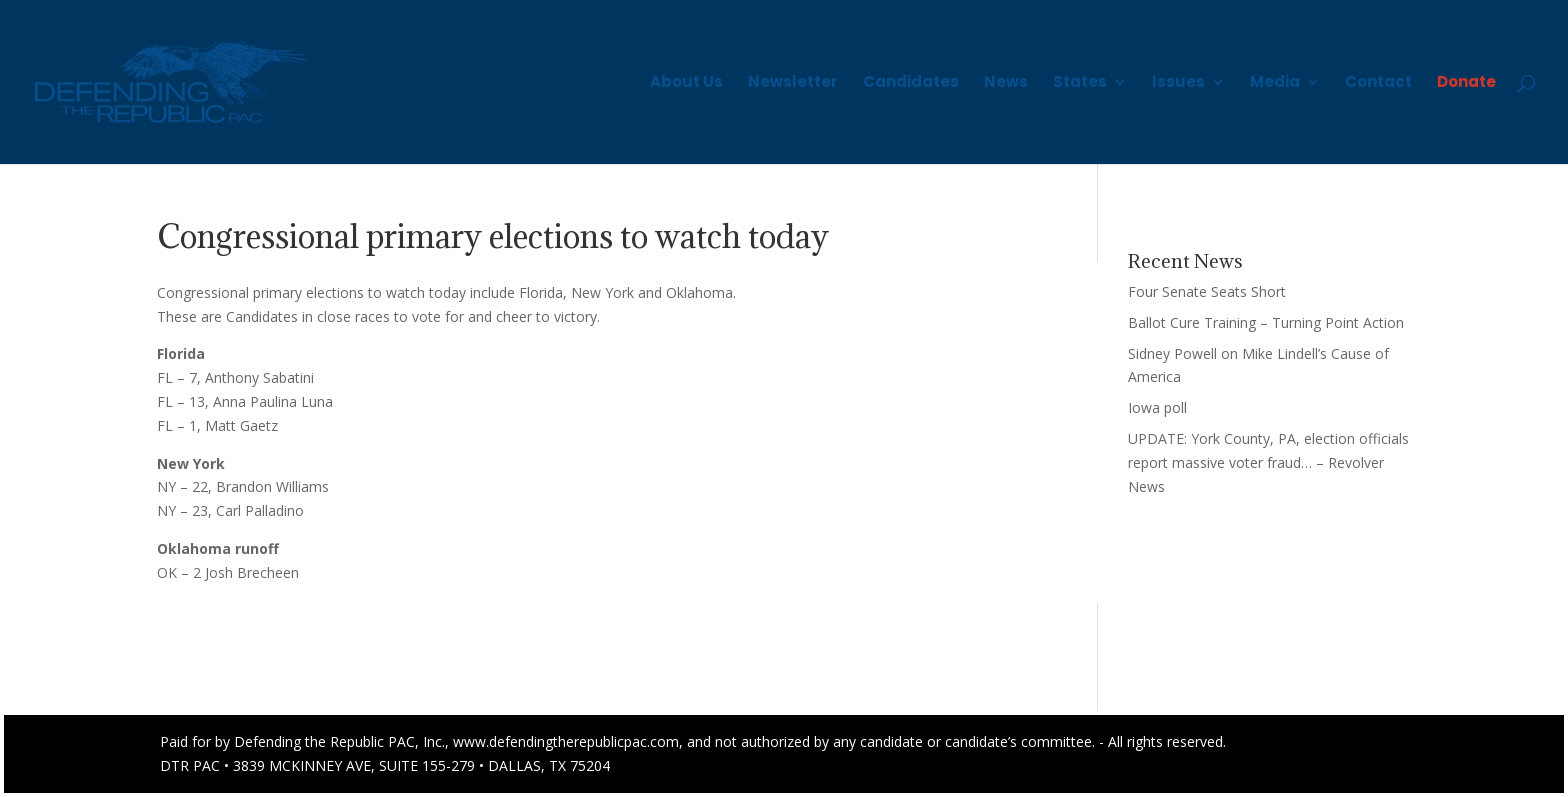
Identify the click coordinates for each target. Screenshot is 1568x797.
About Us (686, 83)
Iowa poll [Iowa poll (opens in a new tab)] (1157, 407)
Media (1275, 83)
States (1080, 83)
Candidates (911, 83)
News (1006, 83)
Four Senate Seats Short (1207, 291)
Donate (1466, 83)
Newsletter (793, 83)
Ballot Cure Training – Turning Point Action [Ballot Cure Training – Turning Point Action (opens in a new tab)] (1266, 322)
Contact (1378, 83)
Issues (1178, 83)
